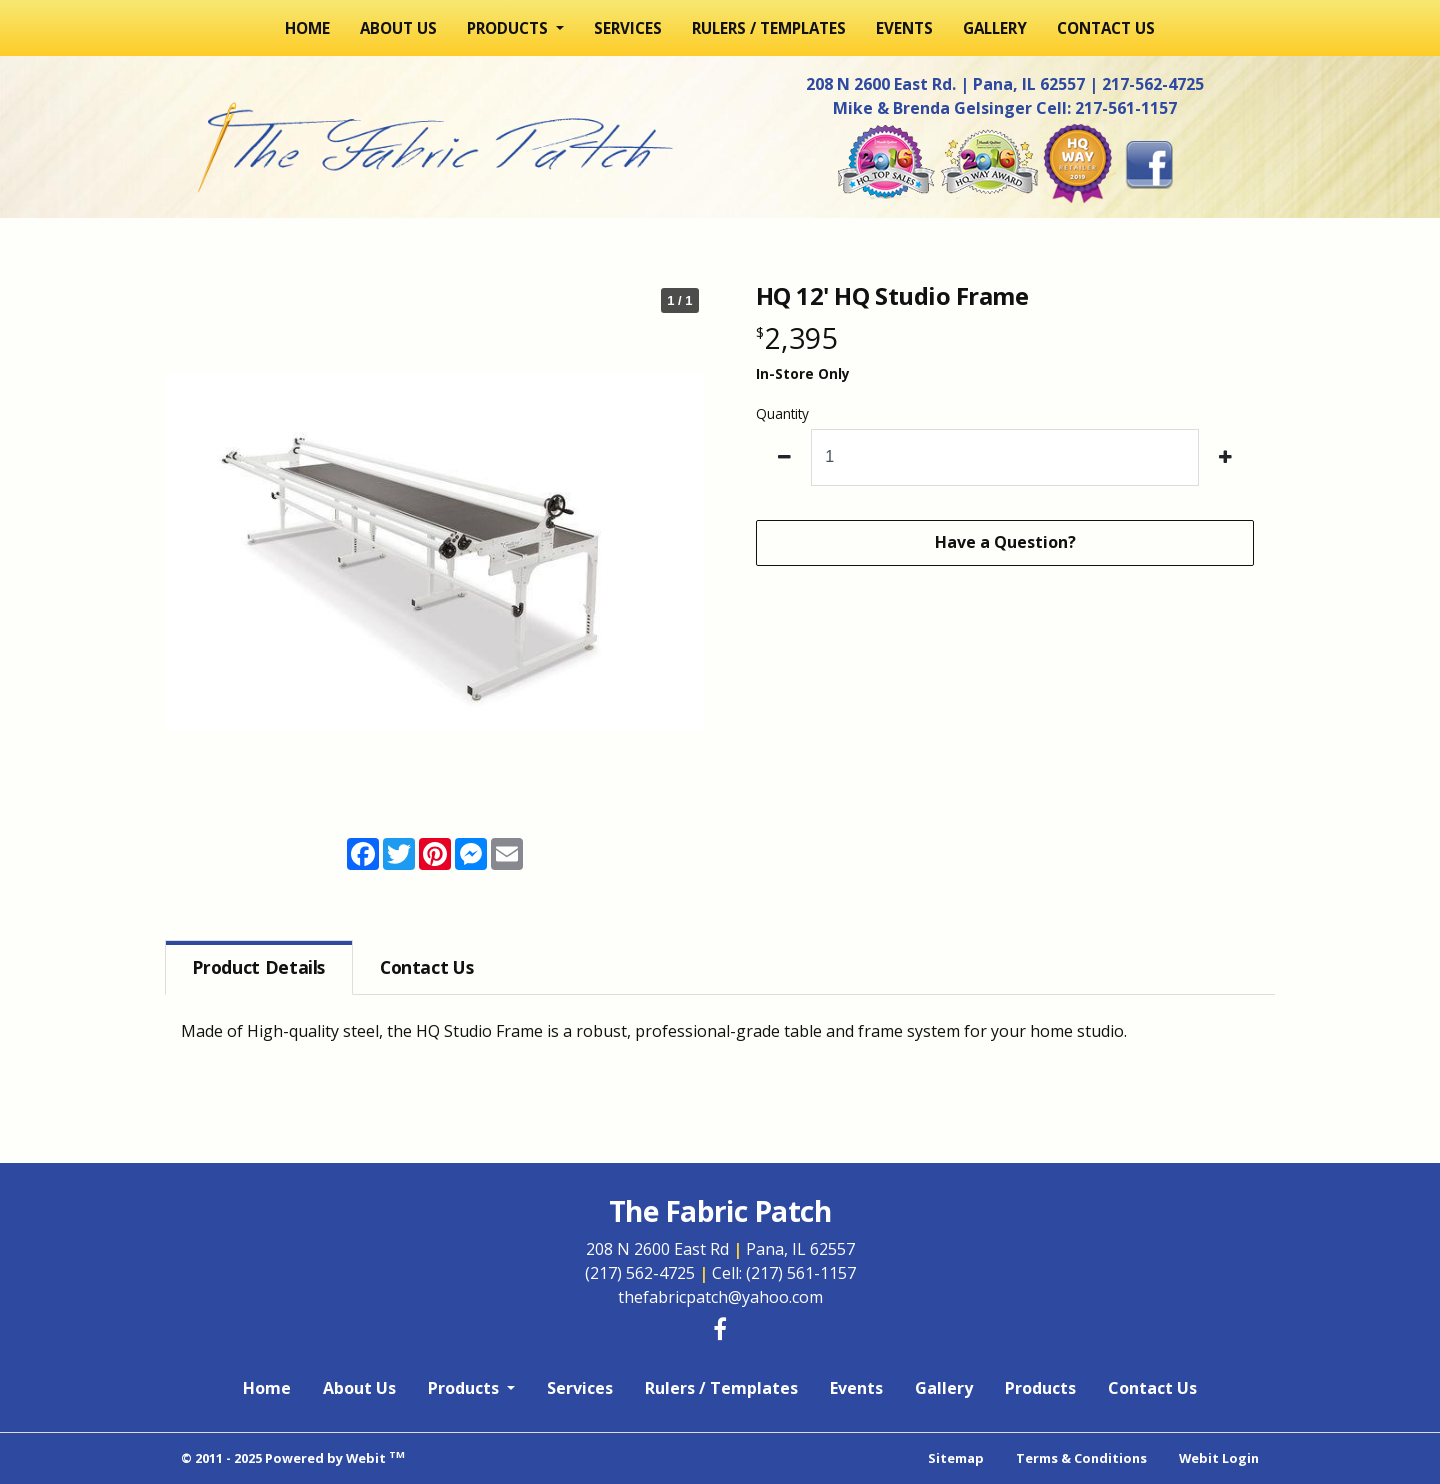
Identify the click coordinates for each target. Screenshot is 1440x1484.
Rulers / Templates (769, 28)
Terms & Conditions (1081, 1458)
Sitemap (956, 1458)
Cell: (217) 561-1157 (784, 1273)
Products (1040, 1388)
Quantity (782, 413)
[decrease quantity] (784, 457)
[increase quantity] (1226, 457)
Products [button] (509, 28)
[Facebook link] (720, 1330)
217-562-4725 (1153, 84)
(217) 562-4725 (648, 1273)
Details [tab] (258, 967)
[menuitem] (307, 28)
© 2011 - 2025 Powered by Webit (293, 1457)
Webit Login (1219, 1458)
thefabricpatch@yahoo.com (720, 1297)
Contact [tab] (427, 967)
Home (307, 28)
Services (628, 28)
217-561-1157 (1126, 108)
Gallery (995, 28)
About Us (398, 28)
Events (904, 28)
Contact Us (1106, 28)
